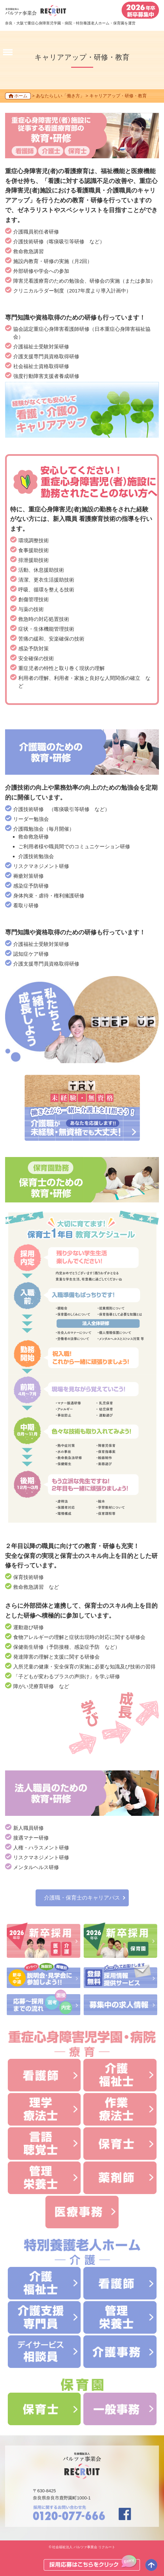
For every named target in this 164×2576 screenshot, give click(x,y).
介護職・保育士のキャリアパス (82, 1898)
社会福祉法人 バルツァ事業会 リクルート (83, 2547)
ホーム (20, 95)
